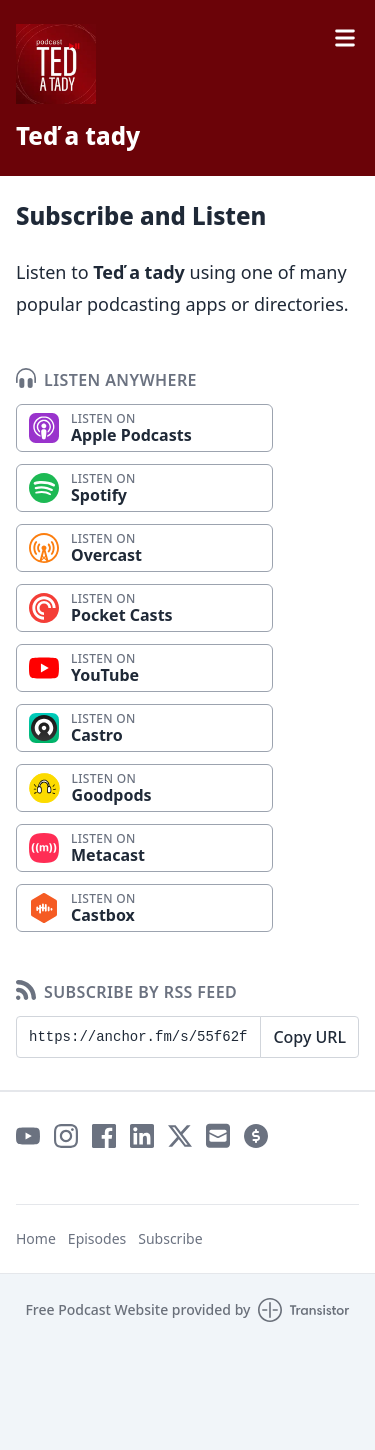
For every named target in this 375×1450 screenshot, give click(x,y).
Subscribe (170, 1238)
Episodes (97, 1238)
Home (36, 1238)
